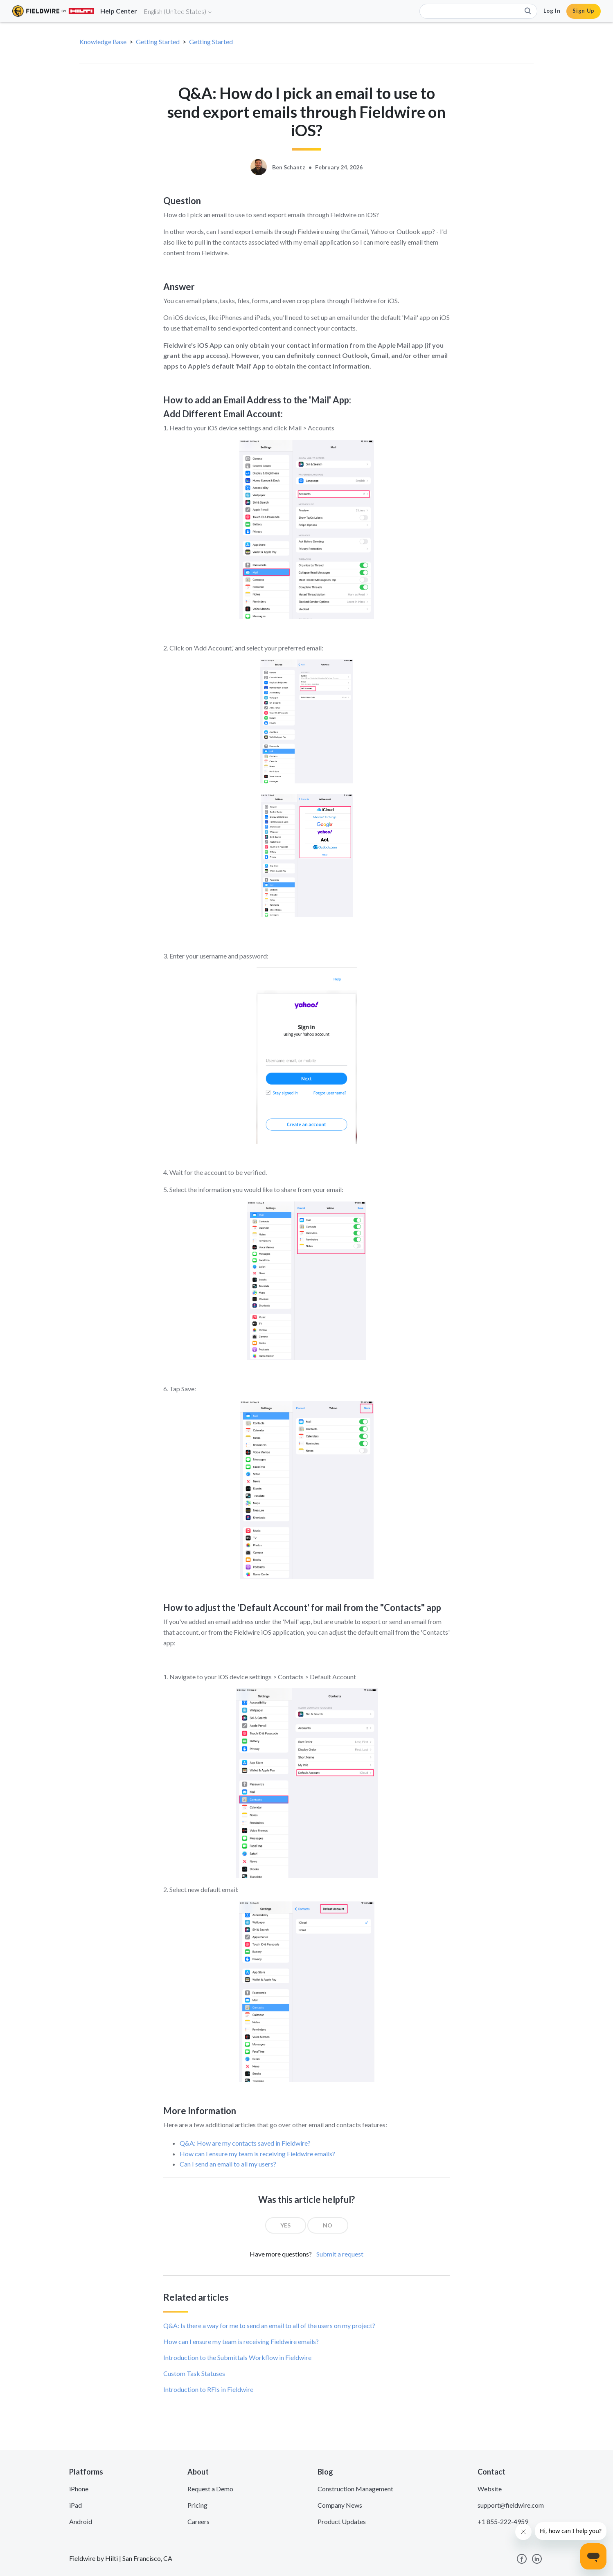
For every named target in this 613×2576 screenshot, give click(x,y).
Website (490, 2489)
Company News (340, 2505)
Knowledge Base (102, 41)
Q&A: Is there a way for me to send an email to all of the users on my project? (269, 2325)
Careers (198, 2521)
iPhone (78, 2489)
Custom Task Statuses (194, 2373)
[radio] (285, 2225)
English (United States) (178, 11)
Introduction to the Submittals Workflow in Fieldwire (237, 2357)
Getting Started (158, 41)
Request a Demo (210, 2489)
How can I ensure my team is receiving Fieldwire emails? (257, 2154)
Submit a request (339, 2254)
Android (80, 2521)
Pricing (197, 2505)
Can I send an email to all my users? (228, 2164)
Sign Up (583, 10)
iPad (75, 2505)
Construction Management (355, 2489)
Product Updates (342, 2521)
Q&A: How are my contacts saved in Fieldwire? (245, 2143)
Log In (552, 10)
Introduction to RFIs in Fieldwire (208, 2389)
